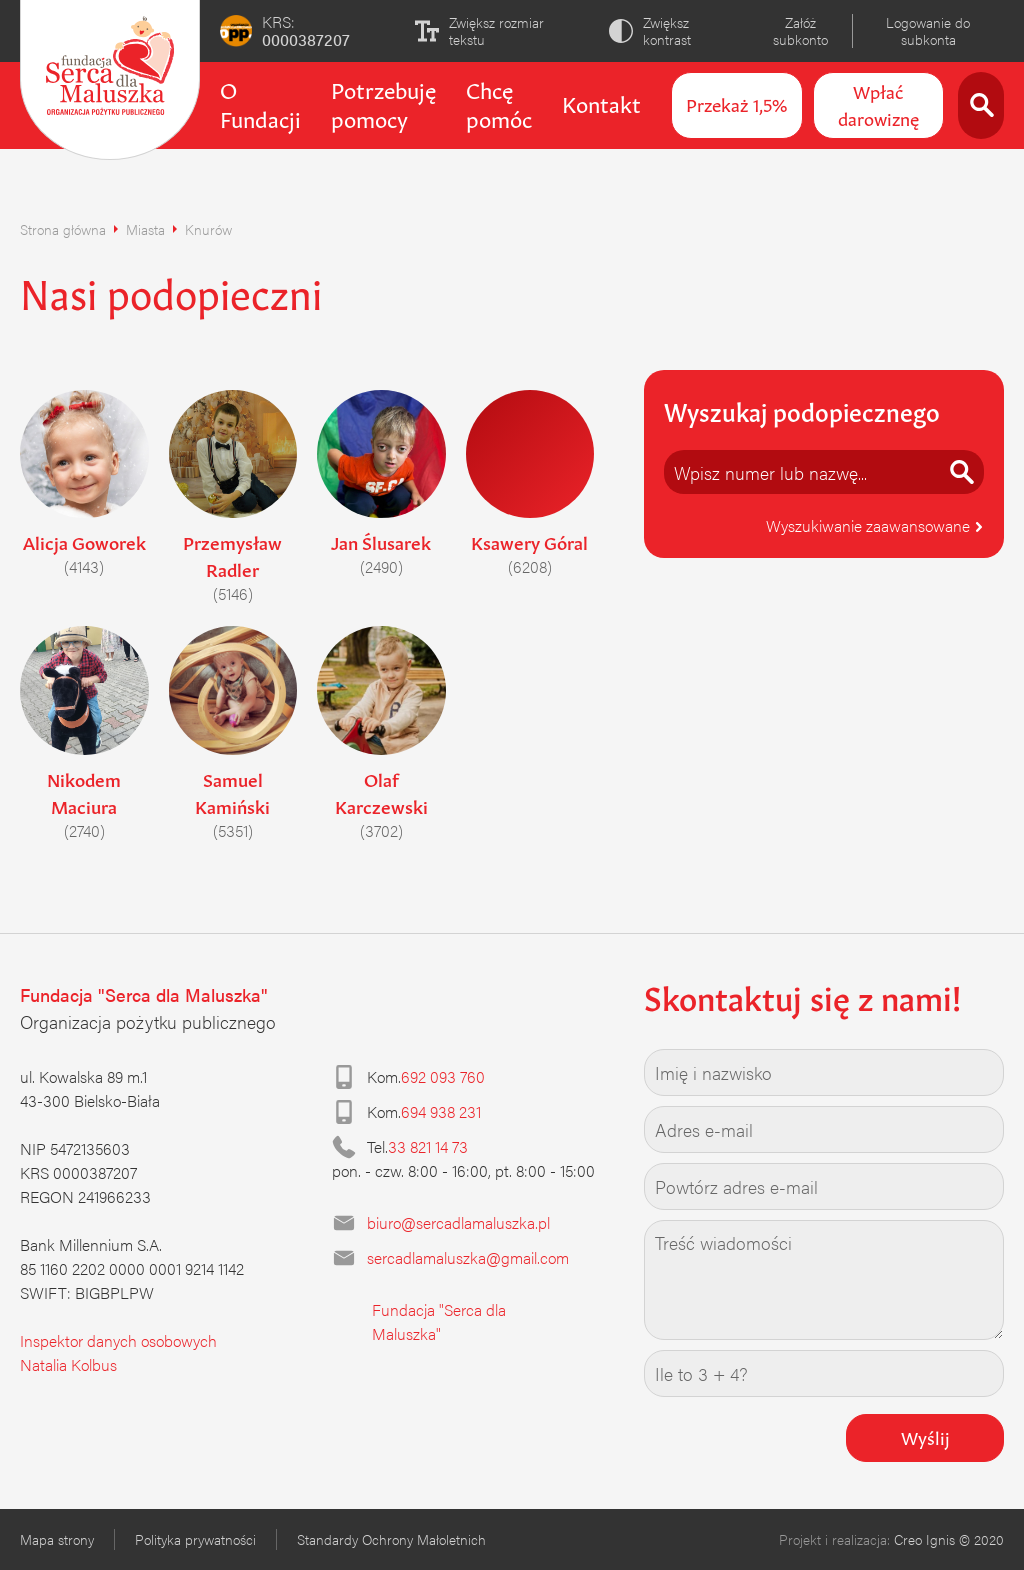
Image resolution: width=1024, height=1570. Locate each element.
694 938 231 (441, 1111)
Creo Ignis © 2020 (949, 1539)
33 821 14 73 (428, 1146)
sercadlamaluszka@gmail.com (468, 1257)
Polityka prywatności (195, 1539)
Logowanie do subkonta (928, 30)
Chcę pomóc (499, 102)
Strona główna (63, 229)
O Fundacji (260, 102)
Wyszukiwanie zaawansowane (875, 525)
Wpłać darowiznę (878, 103)
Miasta (145, 229)
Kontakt (601, 102)
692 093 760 (443, 1076)
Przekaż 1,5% (736, 103)
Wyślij (925, 1436)
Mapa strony (57, 1539)
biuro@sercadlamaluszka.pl (458, 1222)
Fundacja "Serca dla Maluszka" (439, 1321)
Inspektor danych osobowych (118, 1340)
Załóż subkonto (800, 30)
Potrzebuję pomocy (383, 102)
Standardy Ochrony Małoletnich (391, 1539)
